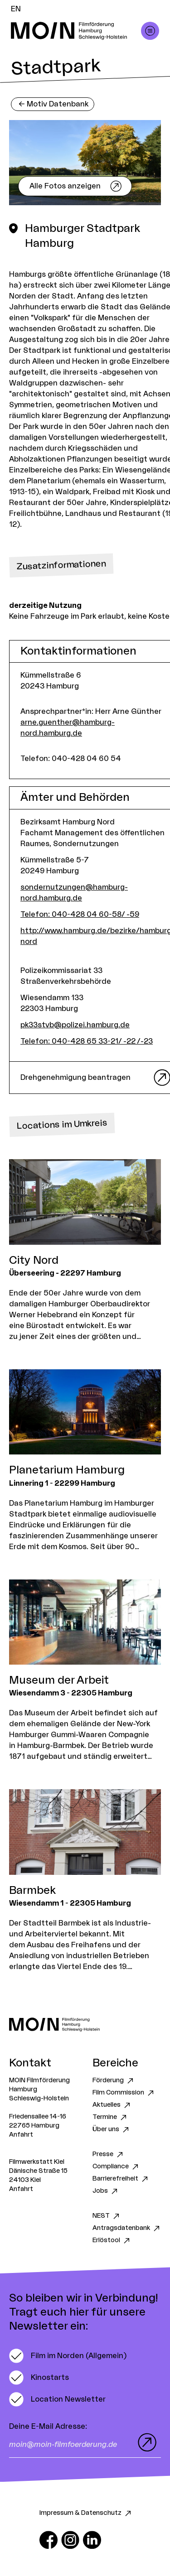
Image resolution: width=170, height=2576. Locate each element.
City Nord (33, 1260)
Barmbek (32, 1890)
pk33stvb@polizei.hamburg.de (75, 1025)
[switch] (67, 2356)
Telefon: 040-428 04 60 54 (70, 758)
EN (16, 9)
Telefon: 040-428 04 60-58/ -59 (79, 914)
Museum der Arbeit (59, 1680)
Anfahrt (21, 2135)
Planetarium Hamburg (67, 1470)
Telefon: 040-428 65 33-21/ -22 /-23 (86, 1041)
